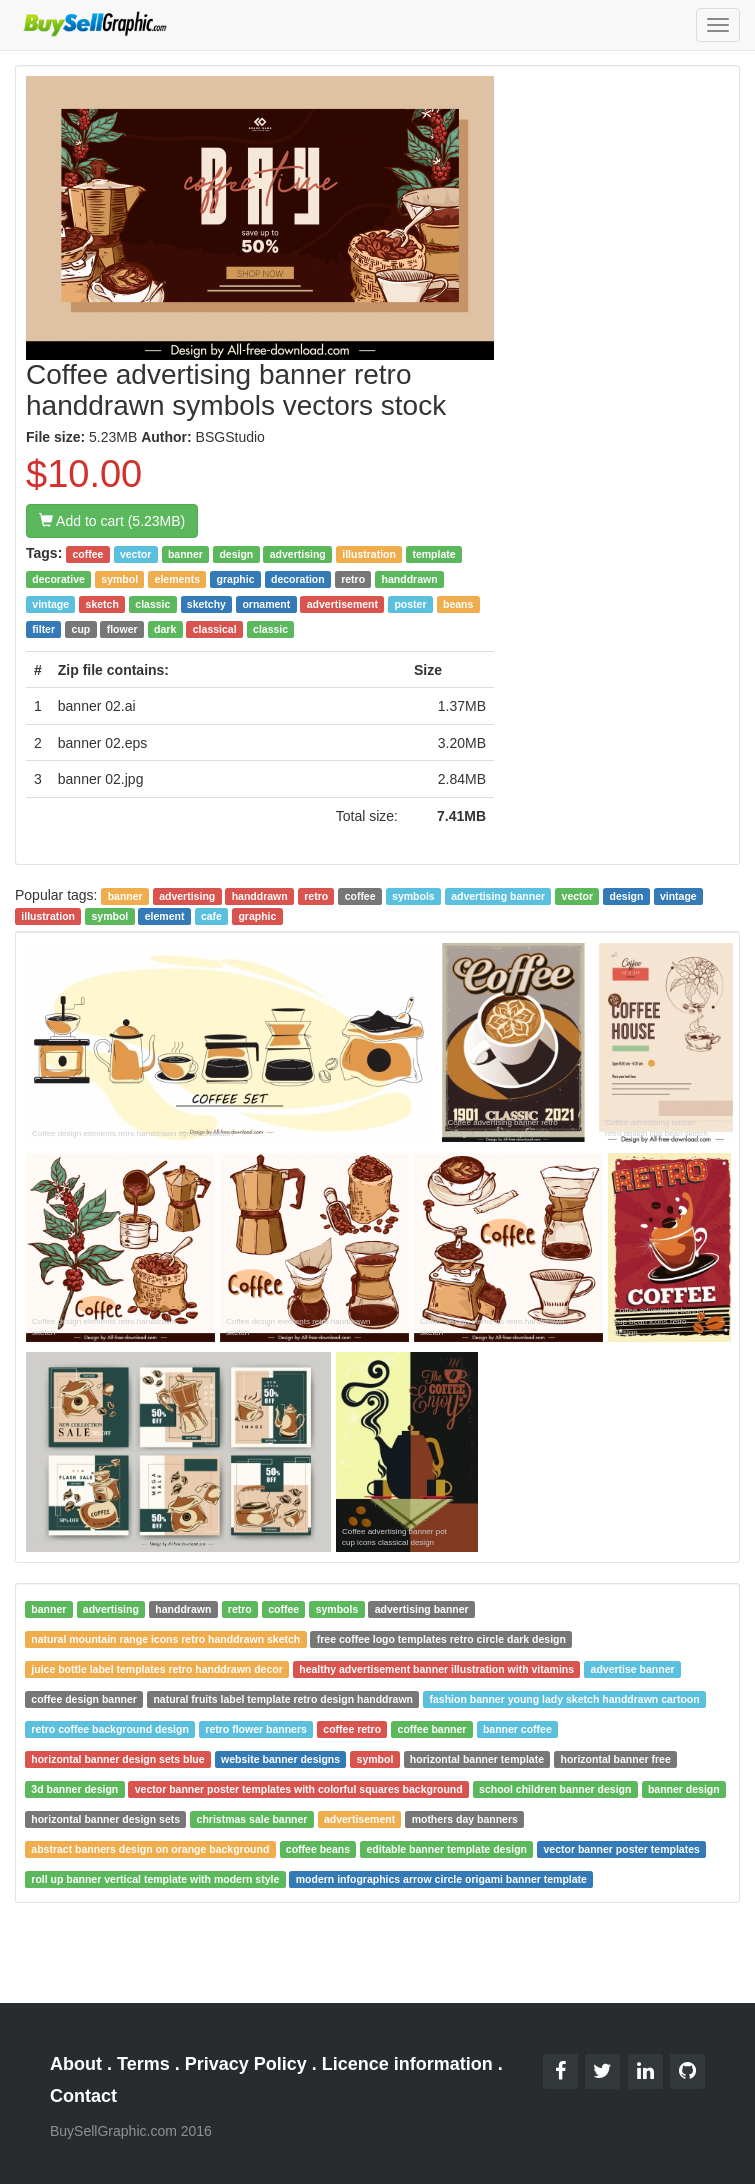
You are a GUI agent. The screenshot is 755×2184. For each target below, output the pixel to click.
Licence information (407, 2064)
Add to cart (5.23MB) (112, 521)
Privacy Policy (246, 2064)
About (76, 2064)
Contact (83, 2096)
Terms (143, 2064)
